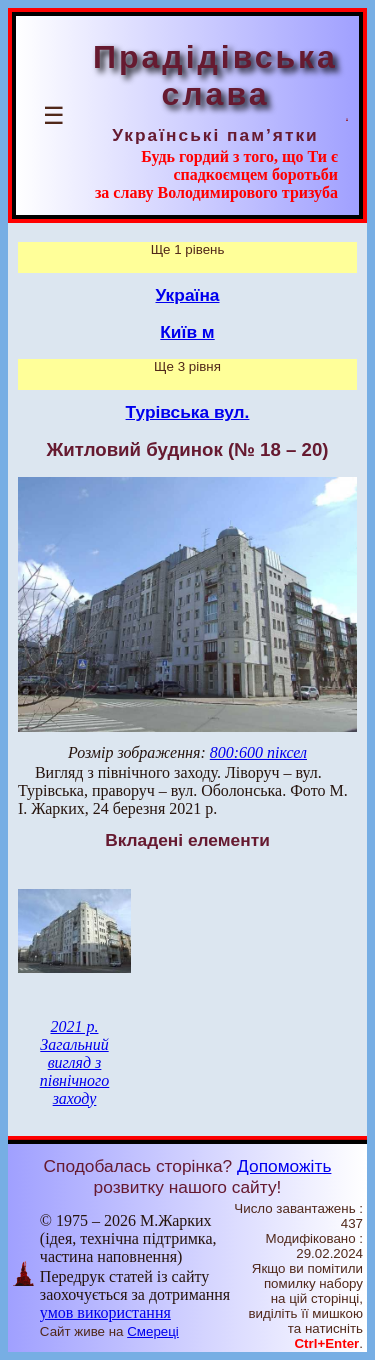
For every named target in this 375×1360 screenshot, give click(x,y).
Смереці (153, 1331)
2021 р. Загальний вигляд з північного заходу (75, 1062)
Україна (188, 295)
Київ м (187, 332)
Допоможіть (284, 1166)
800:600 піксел (258, 752)
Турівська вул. (188, 412)
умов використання (105, 1312)
